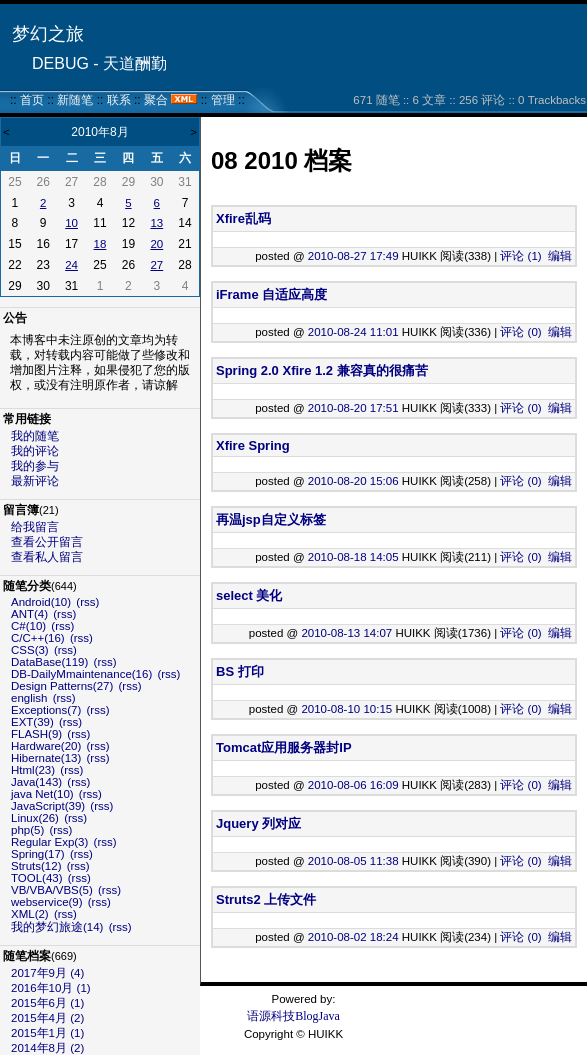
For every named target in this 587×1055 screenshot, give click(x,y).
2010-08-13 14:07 (346, 633)
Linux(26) (35, 818)
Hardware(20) (46, 746)
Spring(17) (38, 854)
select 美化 (249, 595)
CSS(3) (30, 650)
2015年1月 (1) (47, 1033)
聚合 (156, 100)
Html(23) (33, 770)
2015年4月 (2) (47, 1018)
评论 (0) (520, 332)
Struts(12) (36, 866)
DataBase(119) (49, 662)
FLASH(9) (36, 734)
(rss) (87, 602)
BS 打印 (240, 671)
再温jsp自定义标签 (271, 519)
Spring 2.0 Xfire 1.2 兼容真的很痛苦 (322, 370)
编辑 (560, 256)
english (29, 698)
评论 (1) (520, 256)
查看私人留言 (47, 557)
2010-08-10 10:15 (346, 709)
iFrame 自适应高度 (271, 294)
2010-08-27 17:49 (353, 256)
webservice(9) (47, 902)
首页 (32, 100)
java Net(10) (42, 794)
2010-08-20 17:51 (353, 408)
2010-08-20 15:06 (353, 481)
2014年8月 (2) (47, 1048)
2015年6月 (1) (47, 1003)
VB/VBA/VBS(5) (52, 890)
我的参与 (35, 466)
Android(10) (41, 602)
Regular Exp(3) (49, 842)
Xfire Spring (253, 445)
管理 (223, 100)
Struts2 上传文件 (266, 899)
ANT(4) (29, 614)
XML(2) (30, 914)
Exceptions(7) (46, 710)
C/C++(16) (38, 638)
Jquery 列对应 (258, 823)
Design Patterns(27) (62, 686)
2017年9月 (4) (47, 973)
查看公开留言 (47, 542)
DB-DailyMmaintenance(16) (81, 674)
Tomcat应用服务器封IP (284, 747)
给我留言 (35, 527)
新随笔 (75, 100)
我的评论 (35, 451)
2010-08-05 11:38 (353, 861)
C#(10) (28, 626)
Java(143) (36, 782)
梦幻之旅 (48, 34)
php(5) (27, 830)
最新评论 (35, 481)
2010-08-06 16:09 (353, 785)
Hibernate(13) (46, 758)
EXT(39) (32, 722)
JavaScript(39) (48, 806)
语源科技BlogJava (293, 1016)
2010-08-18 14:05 (353, 557)
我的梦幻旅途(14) (57, 927)
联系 (119, 100)
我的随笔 (35, 436)
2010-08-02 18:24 (353, 937)
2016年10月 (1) (51, 988)
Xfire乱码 (243, 218)
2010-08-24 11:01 (353, 332)
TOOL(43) (37, 878)
